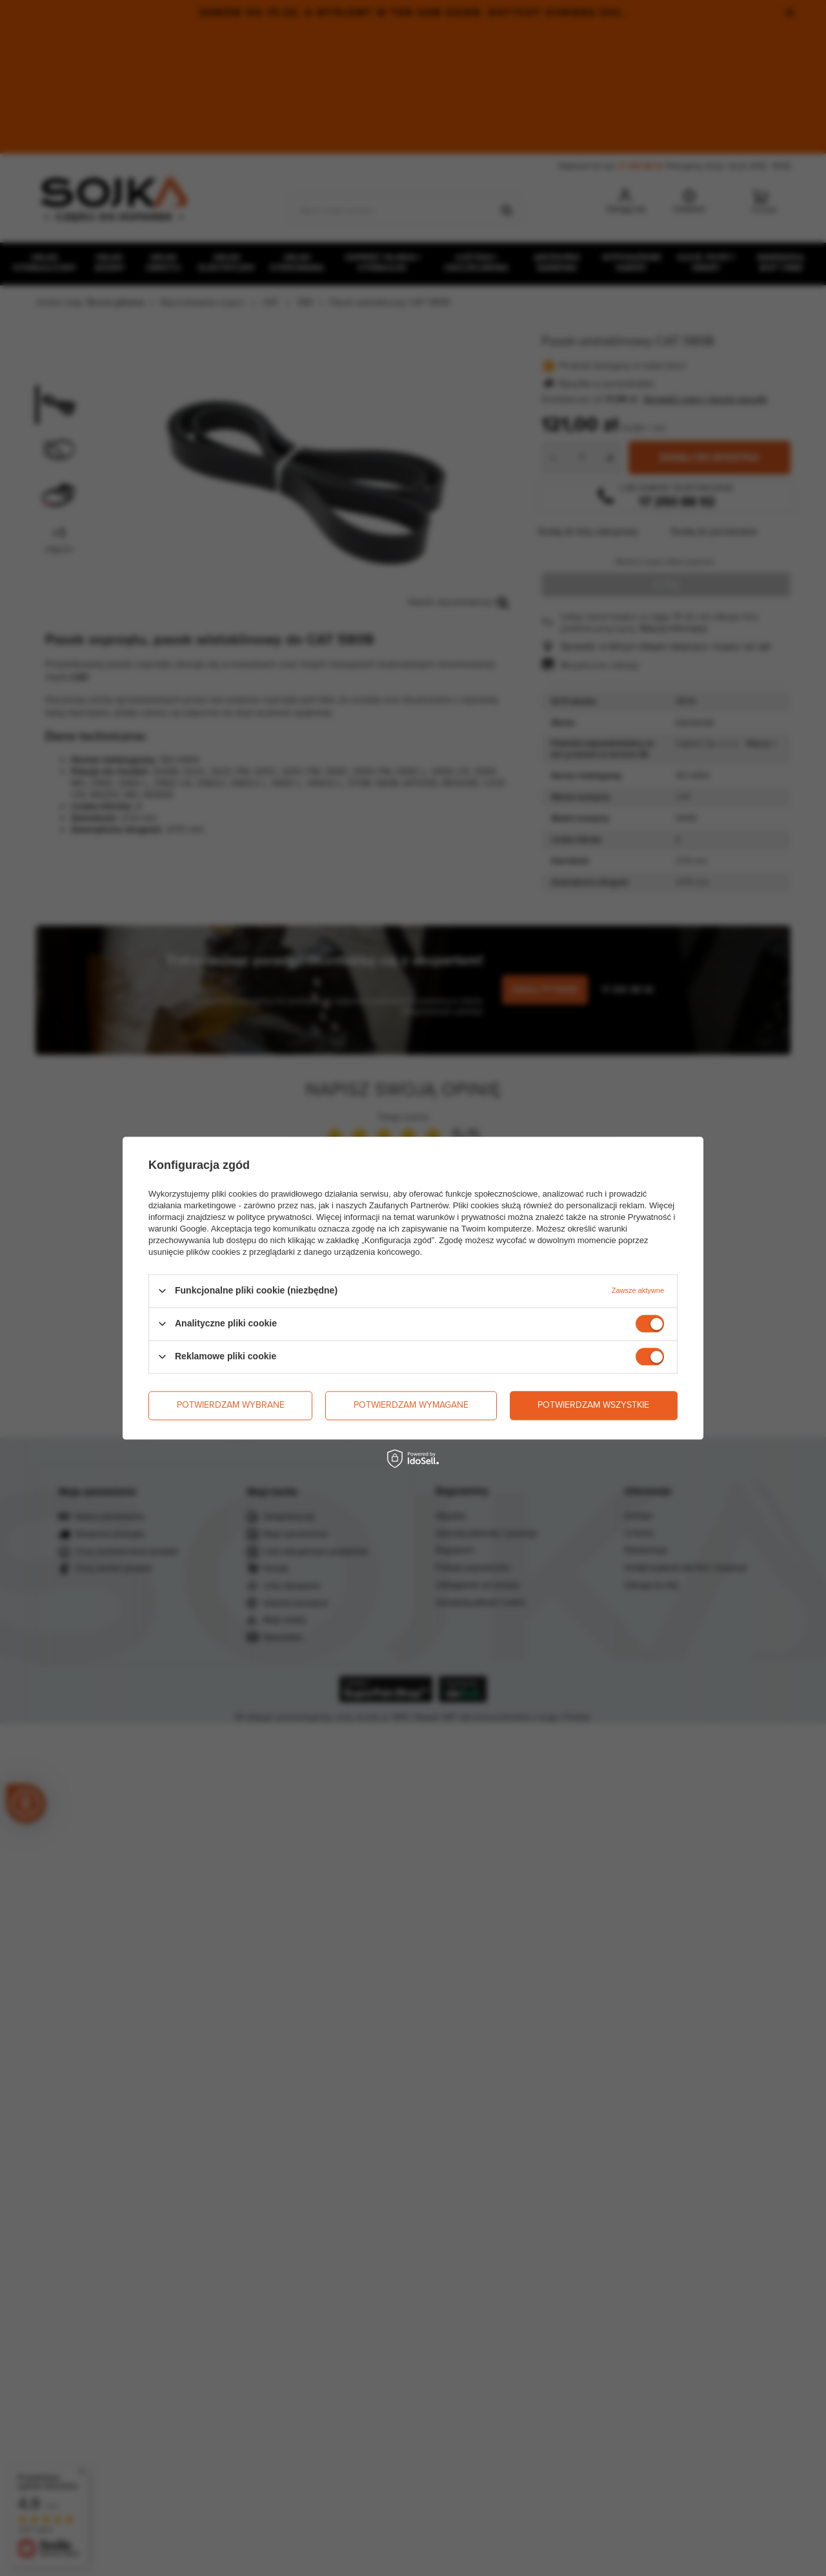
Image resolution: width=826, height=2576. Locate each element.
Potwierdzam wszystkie (593, 1404)
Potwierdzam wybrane (231, 1404)
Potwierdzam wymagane (411, 1404)
